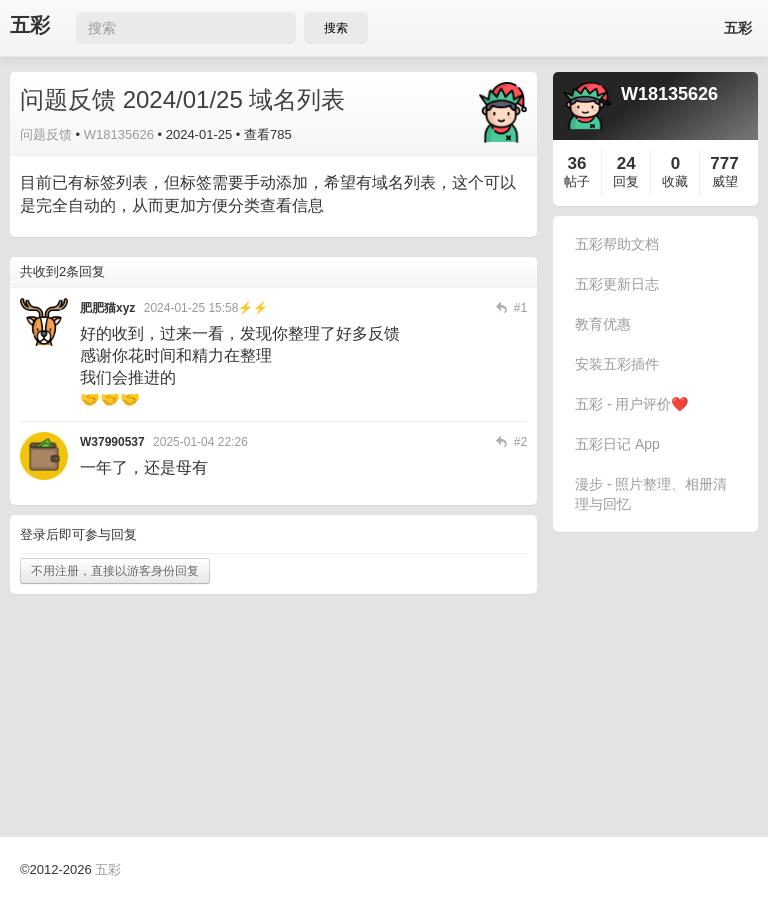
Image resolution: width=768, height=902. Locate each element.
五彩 (30, 25)
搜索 (336, 28)
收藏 (675, 181)
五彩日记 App (617, 444)
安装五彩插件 (617, 364)
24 (626, 163)
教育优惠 (603, 324)
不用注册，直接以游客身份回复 (115, 571)
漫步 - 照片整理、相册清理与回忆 (651, 494)
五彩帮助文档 (617, 244)
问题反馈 (46, 134)
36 (577, 163)
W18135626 (119, 134)
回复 (626, 181)
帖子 (577, 181)
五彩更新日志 (617, 284)
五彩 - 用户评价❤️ (631, 404)
